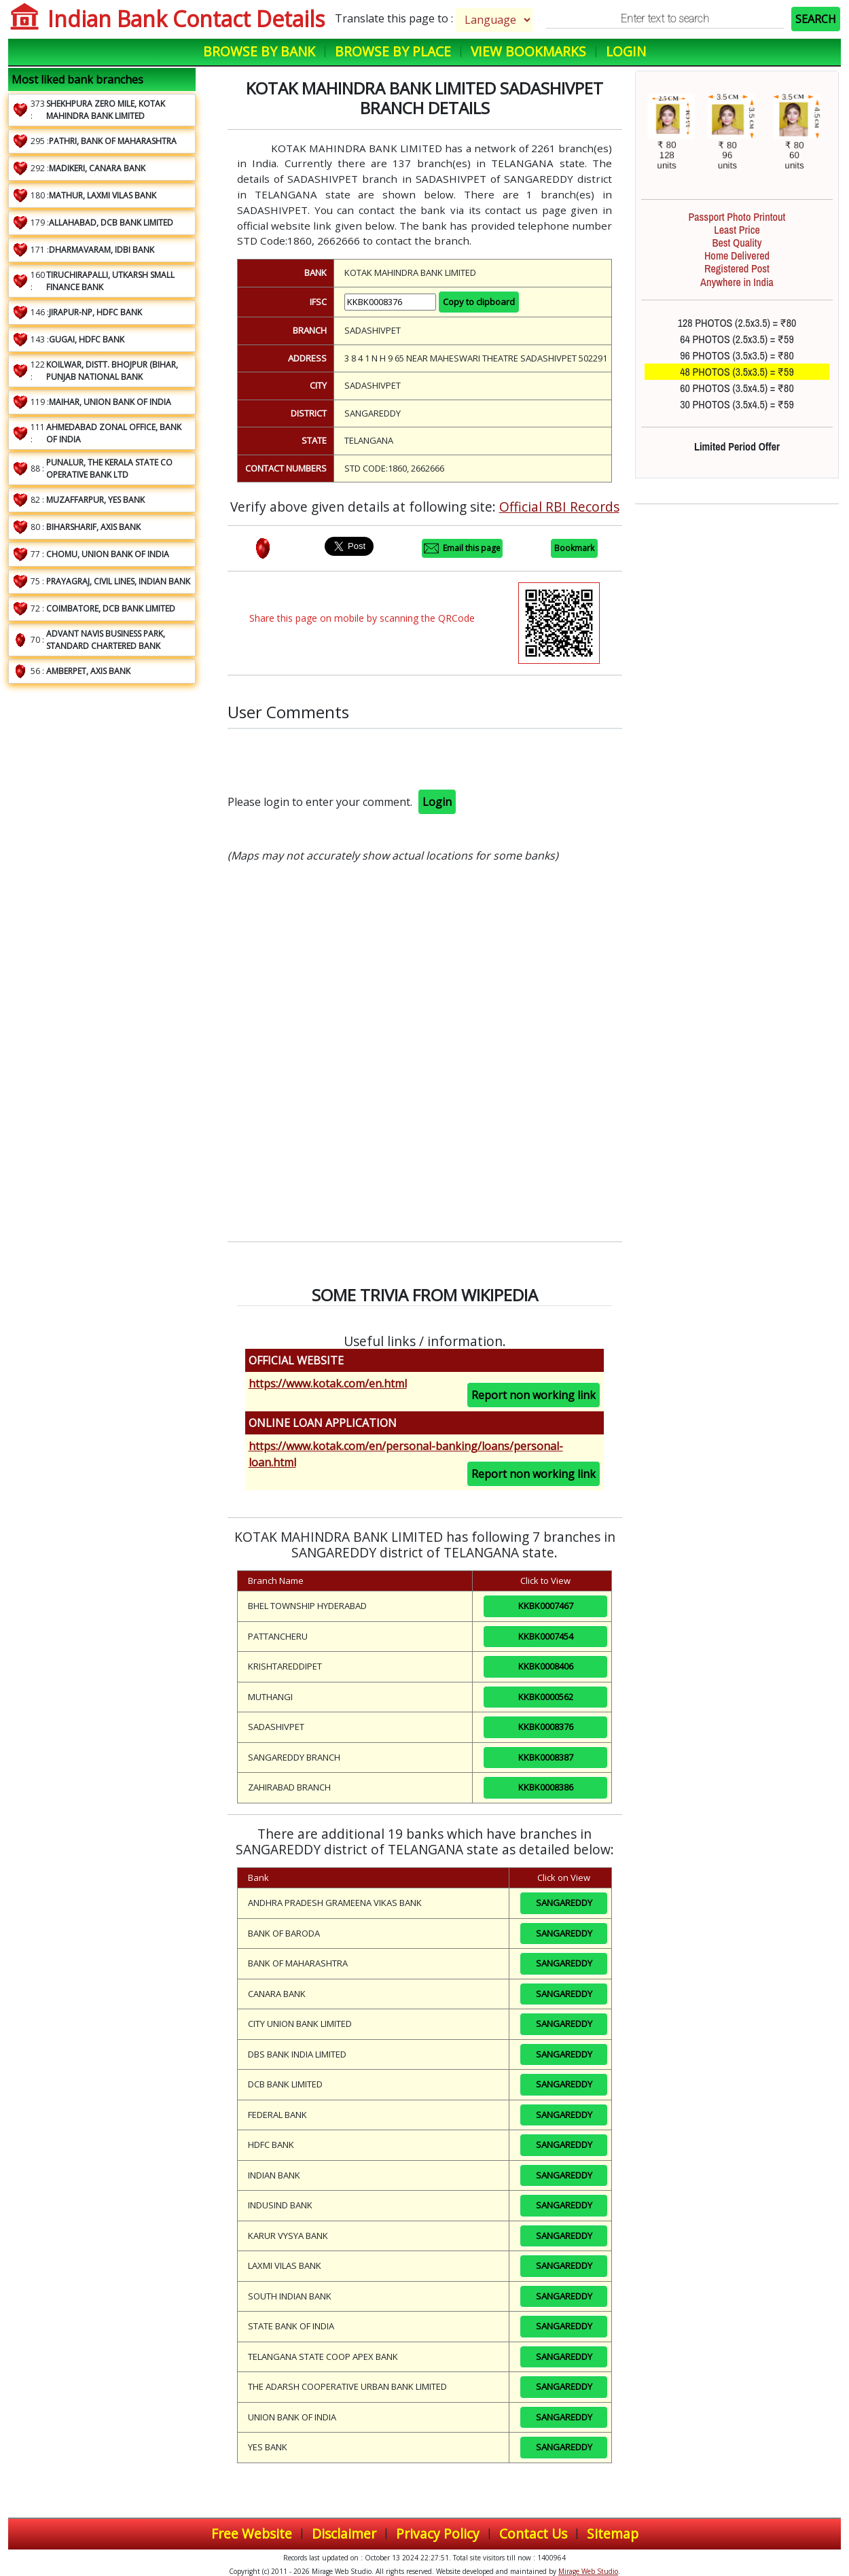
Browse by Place (393, 51)
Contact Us (533, 2533)
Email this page (462, 548)
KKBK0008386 (545, 1787)
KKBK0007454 (545, 1636)
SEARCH (815, 19)
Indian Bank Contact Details (186, 18)
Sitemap (612, 2533)
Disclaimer (344, 2533)
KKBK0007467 (545, 1606)
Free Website (251, 2533)
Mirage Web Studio (588, 2571)
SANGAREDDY (564, 1902)
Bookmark (574, 548)
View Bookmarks (528, 51)
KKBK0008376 (545, 1727)
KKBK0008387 (545, 1757)
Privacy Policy (438, 2533)
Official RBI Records (559, 506)
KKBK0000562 (545, 1697)
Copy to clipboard (479, 302)
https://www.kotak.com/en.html (328, 1383)
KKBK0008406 (545, 1666)
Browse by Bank (259, 51)
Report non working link (533, 1395)
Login (626, 51)
